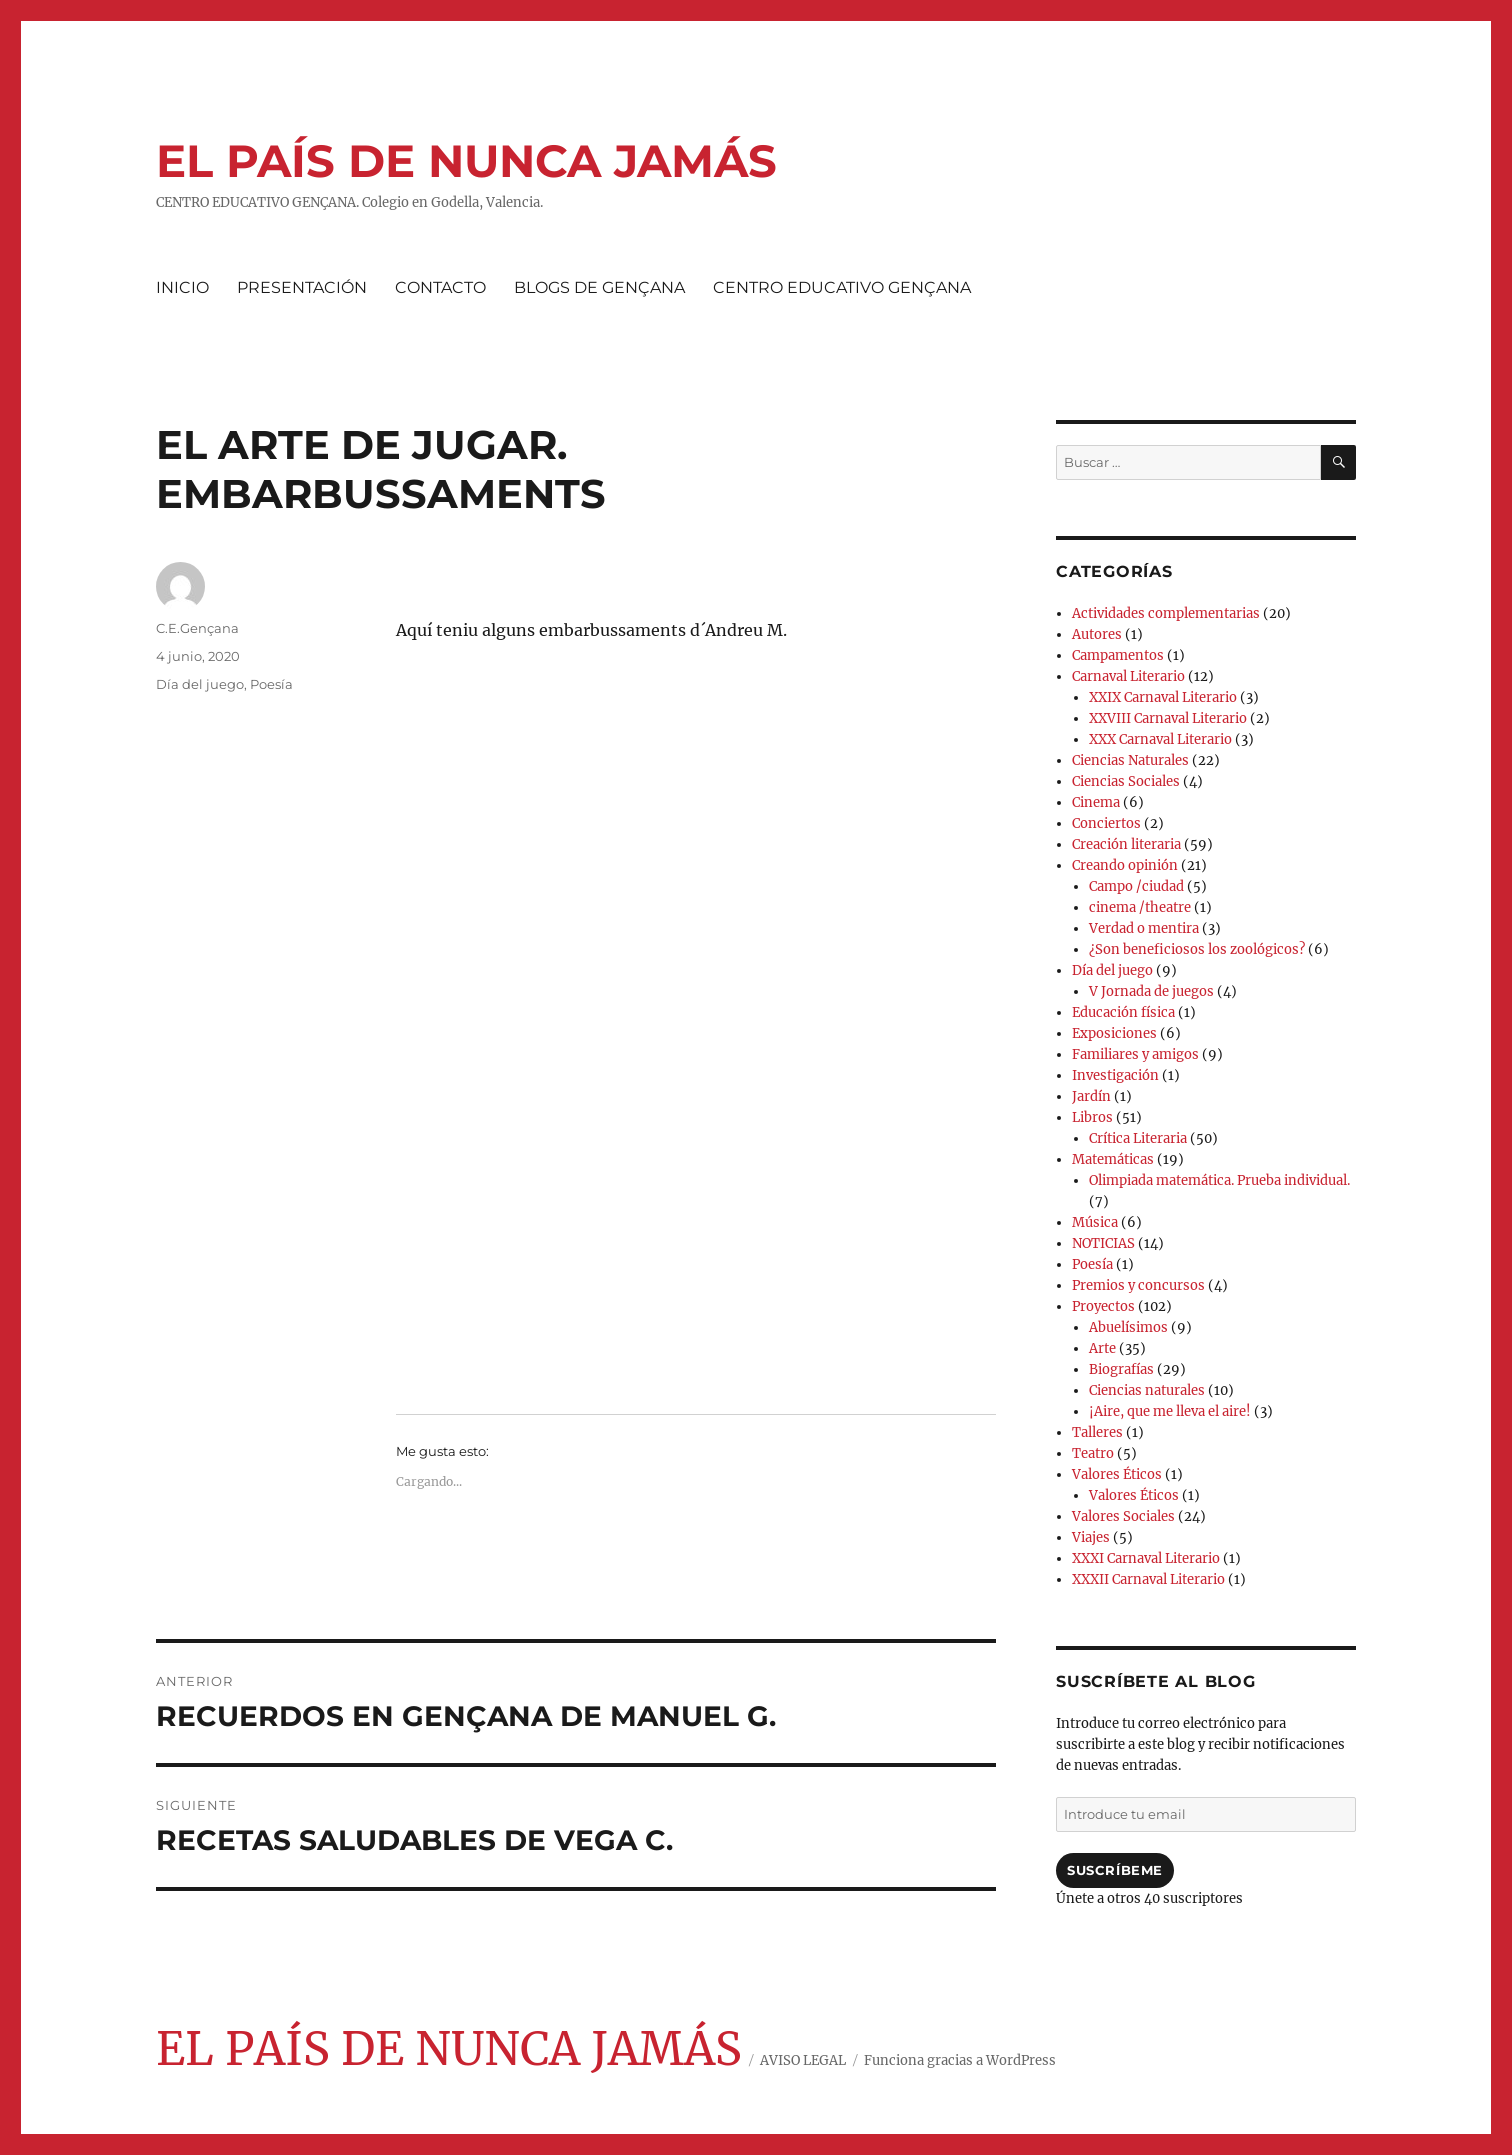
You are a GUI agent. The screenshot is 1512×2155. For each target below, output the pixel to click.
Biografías (1121, 1369)
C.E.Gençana (197, 628)
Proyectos (1103, 1306)
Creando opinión (1125, 865)
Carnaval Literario (1128, 676)
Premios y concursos (1138, 1285)
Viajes (1091, 1537)
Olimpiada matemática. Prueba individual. (1219, 1180)
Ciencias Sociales (1126, 781)
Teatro (1093, 1453)
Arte (1102, 1348)
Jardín (1091, 1096)
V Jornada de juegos (1151, 991)
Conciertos (1106, 823)
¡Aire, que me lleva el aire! (1170, 1411)
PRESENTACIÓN (302, 287)
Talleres (1097, 1432)
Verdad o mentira (1144, 928)
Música (1095, 1222)
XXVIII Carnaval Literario (1168, 718)
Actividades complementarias (1166, 613)
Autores (1097, 634)
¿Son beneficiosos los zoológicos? (1197, 949)
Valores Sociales (1123, 1516)
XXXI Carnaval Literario (1146, 1558)
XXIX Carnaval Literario (1163, 697)
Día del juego (200, 684)
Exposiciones (1114, 1033)
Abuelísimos (1128, 1327)
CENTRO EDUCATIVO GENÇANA (842, 287)
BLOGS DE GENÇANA (599, 287)
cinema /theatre (1140, 907)
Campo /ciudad (1136, 886)
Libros (1092, 1117)
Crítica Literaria (1138, 1138)
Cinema (1096, 802)
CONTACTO (440, 287)
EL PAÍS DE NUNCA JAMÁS (466, 160)
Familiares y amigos (1135, 1054)
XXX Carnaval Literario (1160, 739)
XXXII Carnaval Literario (1148, 1579)
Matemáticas (1113, 1159)
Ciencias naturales (1147, 1390)
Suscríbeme (1115, 1870)
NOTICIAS (1103, 1243)
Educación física (1123, 1012)
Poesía (271, 684)
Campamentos (1118, 655)
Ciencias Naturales (1130, 760)
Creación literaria (1126, 844)
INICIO (182, 287)
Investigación (1115, 1075)
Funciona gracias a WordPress (960, 2060)
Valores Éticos (1117, 1474)
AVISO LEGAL (803, 2060)
